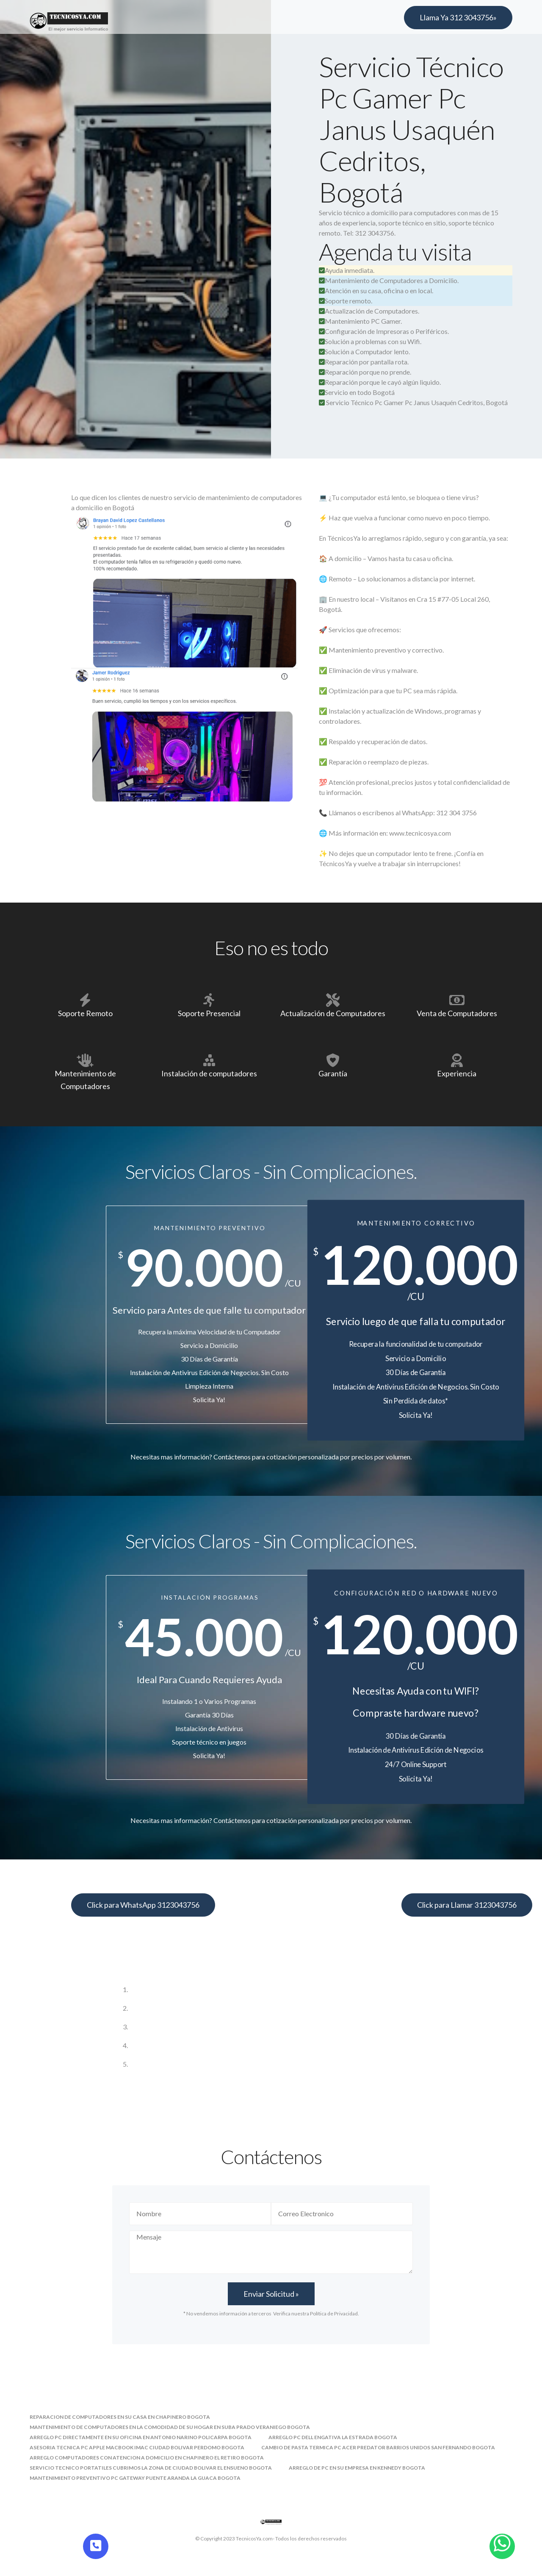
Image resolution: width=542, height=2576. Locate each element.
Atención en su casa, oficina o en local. (376, 290)
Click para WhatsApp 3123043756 (143, 1904)
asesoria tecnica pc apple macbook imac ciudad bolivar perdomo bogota (137, 2447)
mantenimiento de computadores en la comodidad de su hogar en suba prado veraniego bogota (170, 2427)
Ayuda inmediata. (346, 270)
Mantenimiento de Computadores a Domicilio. (389, 280)
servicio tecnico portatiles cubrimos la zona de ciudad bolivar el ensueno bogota (151, 2468)
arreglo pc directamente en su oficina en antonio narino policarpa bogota (141, 2437)
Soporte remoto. (345, 301)
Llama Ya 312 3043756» (458, 17)
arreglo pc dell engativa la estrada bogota (332, 2437)
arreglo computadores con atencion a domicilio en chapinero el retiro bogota (147, 2457)
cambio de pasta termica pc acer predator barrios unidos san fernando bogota (378, 2447)
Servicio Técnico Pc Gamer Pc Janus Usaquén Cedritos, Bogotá (417, 402)
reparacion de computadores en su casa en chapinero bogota (120, 2417)
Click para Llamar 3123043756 (467, 1904)
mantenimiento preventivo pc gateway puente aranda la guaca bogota (135, 2478)
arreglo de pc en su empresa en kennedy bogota (357, 2468)
